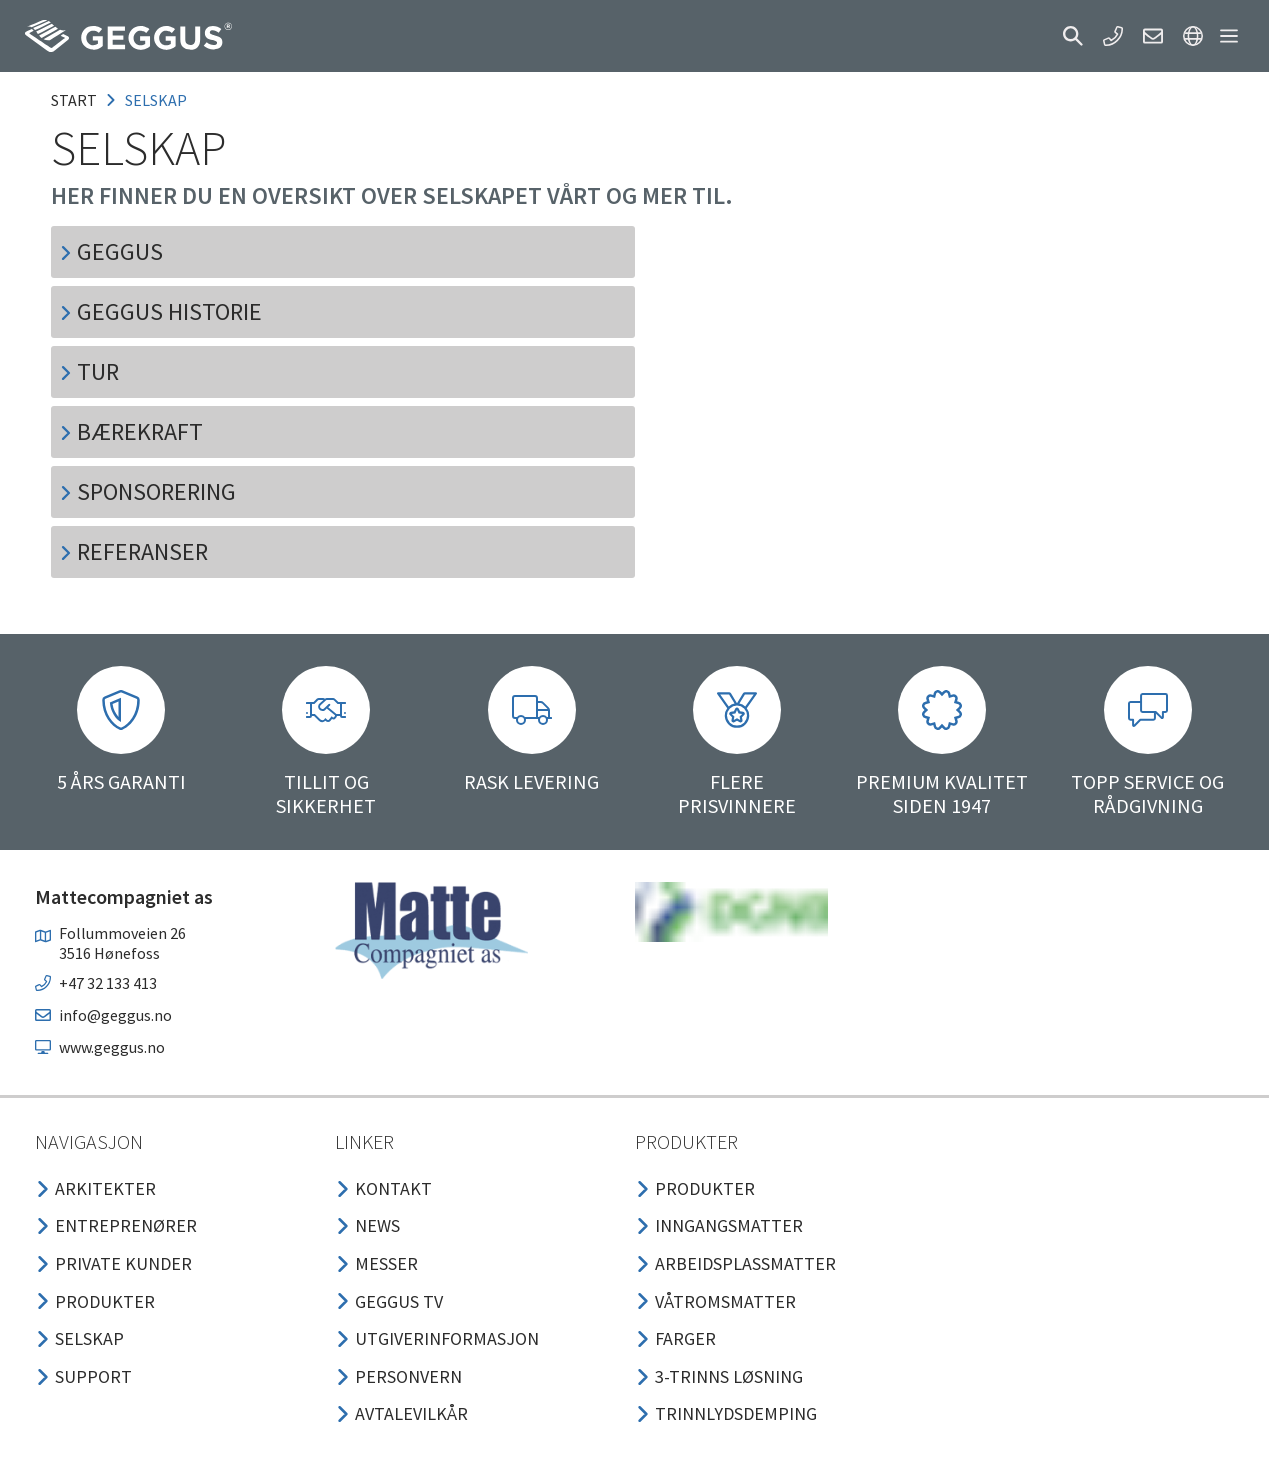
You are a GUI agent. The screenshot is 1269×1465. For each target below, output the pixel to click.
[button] (1073, 36)
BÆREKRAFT (131, 431)
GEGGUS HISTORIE (160, 311)
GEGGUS (111, 251)
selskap (156, 100)
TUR (89, 371)
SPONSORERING (147, 491)
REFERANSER (133, 551)
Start (74, 100)
